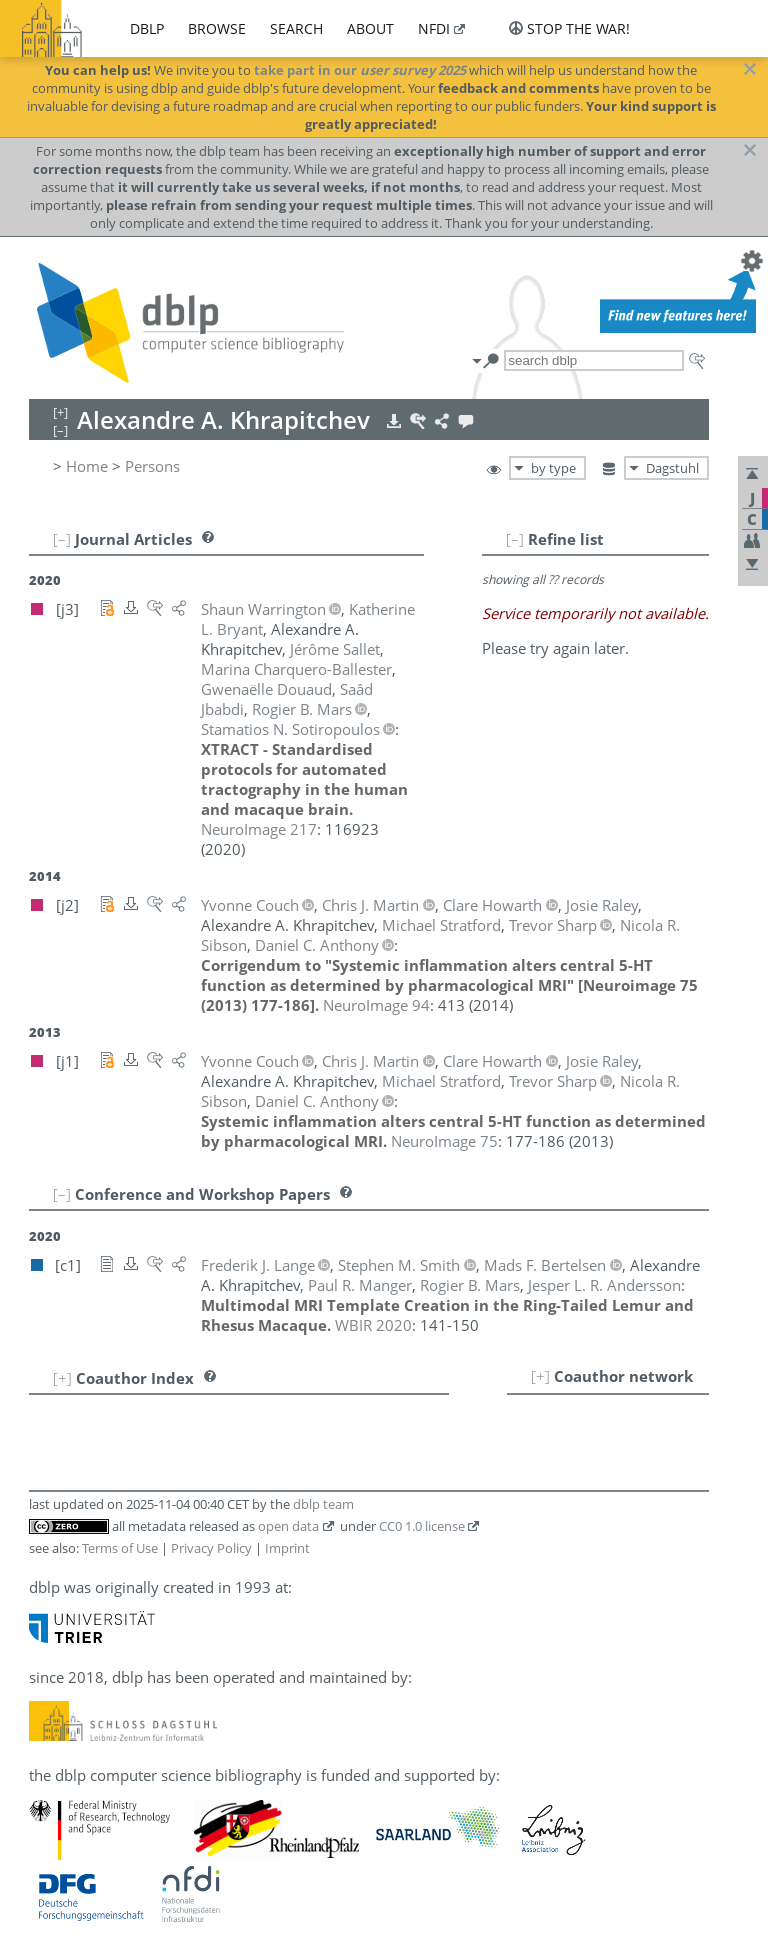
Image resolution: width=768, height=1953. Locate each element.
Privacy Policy (211, 1548)
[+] (540, 1376)
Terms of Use (120, 1548)
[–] (515, 539)
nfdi (434, 28)
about (370, 28)
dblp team (323, 1504)
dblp (147, 28)
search (296, 28)
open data (288, 1526)
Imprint (287, 1548)
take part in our (360, 70)
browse (217, 28)
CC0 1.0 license (422, 1526)
